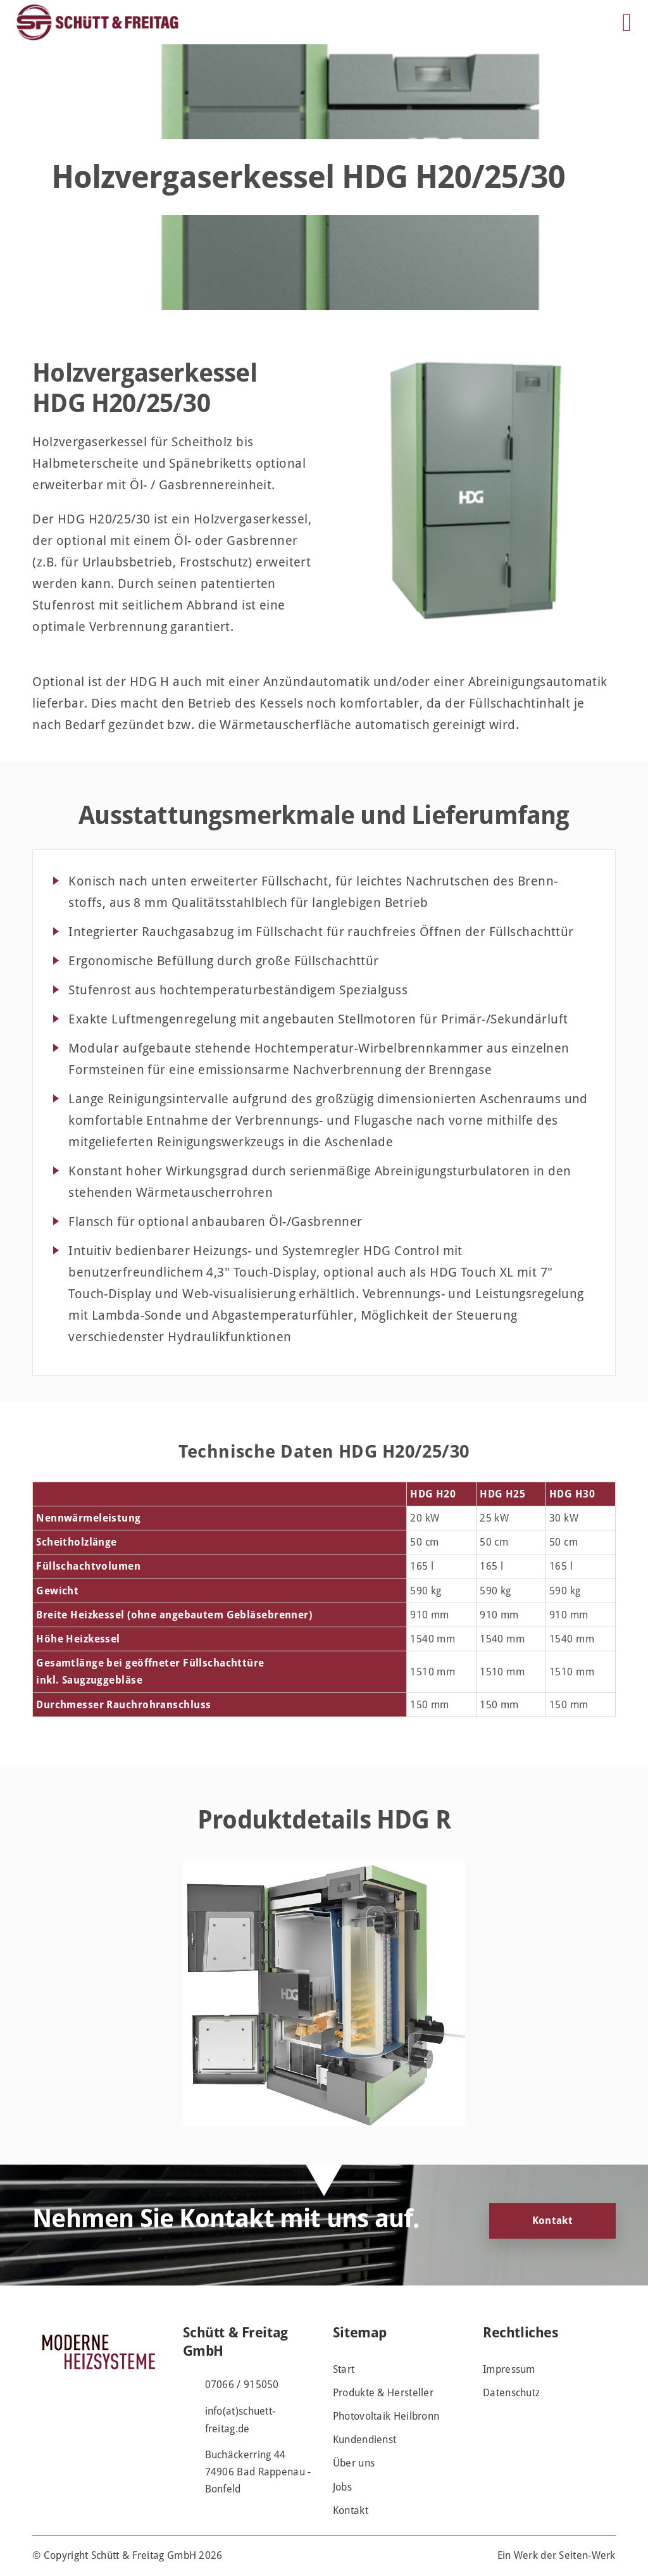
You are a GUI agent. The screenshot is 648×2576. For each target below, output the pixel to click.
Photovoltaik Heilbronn (386, 2416)
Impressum (509, 2369)
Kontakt (552, 2221)
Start (344, 2369)
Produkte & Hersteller (383, 2393)
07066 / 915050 (242, 2385)
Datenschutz (511, 2393)
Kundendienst (365, 2440)
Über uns (354, 2463)
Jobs (342, 2487)
